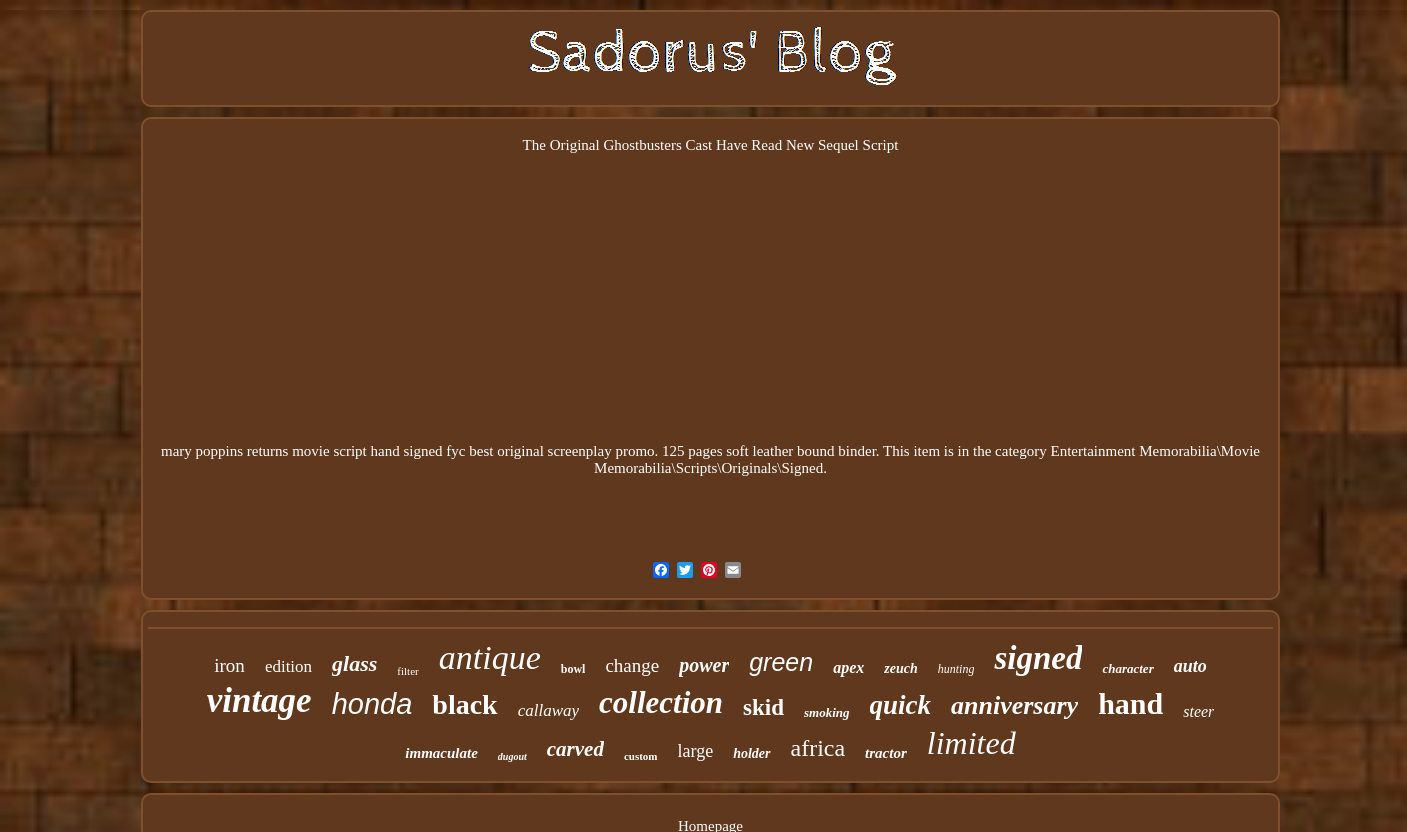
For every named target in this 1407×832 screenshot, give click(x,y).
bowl (573, 669)
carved (575, 749)
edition (288, 666)
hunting (956, 669)
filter (407, 671)
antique (490, 657)
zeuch (900, 668)
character (1127, 668)
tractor (886, 753)
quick (901, 705)
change (632, 665)
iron (229, 665)
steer (1198, 711)
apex (848, 667)
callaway (548, 710)
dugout (512, 756)
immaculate (441, 753)
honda (372, 704)
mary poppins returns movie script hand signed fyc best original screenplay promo (408, 451)
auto (1190, 666)
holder (751, 753)
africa (818, 748)
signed (1038, 658)
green (781, 662)
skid (763, 707)
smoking (827, 712)
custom (641, 756)
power (704, 665)
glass (354, 663)
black (464, 704)
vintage (259, 700)
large (696, 751)
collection (661, 702)
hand (1130, 703)
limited (971, 743)
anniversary (1014, 705)
